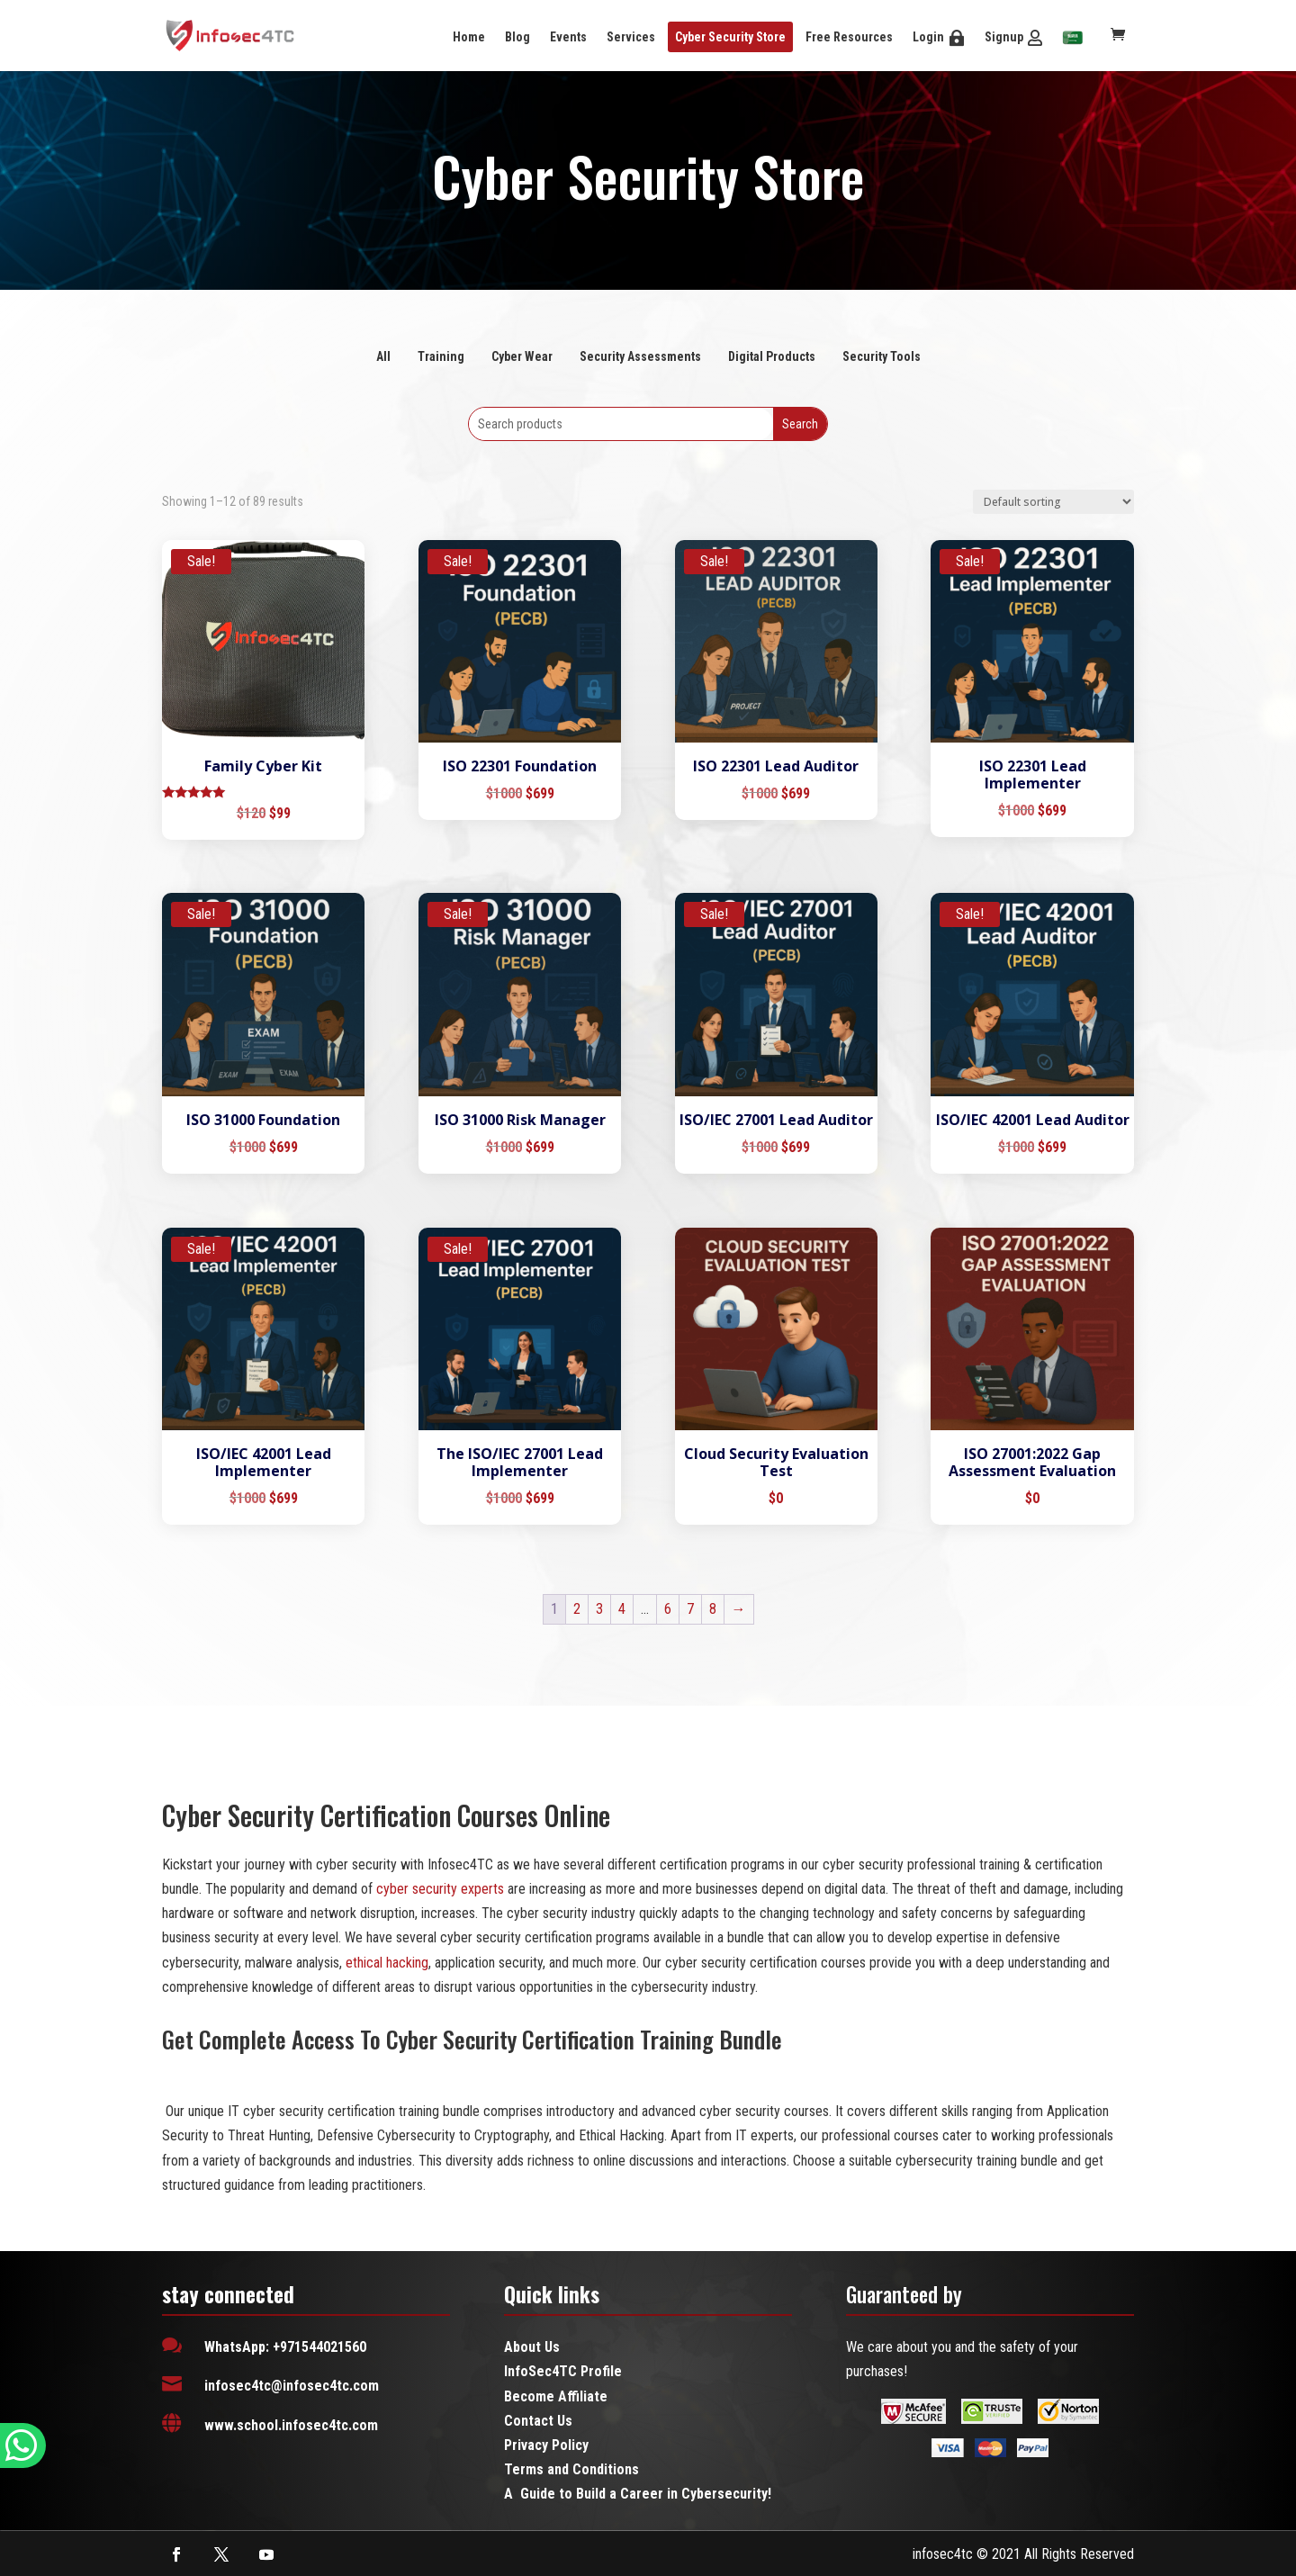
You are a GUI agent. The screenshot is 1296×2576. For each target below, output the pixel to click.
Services (631, 37)
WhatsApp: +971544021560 (285, 2346)
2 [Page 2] (576, 1608)
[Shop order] (1053, 502)
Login (928, 37)
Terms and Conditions (571, 2469)
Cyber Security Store (730, 37)
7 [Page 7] (690, 1608)
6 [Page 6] (667, 1608)
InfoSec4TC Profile (563, 2371)
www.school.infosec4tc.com (291, 2425)
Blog (517, 37)
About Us (532, 2346)
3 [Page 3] (599, 1608)
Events (568, 37)
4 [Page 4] (622, 1608)
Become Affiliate (556, 2396)
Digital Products (771, 356)
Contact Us (538, 2420)
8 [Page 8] (712, 1608)
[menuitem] (1073, 39)
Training (441, 356)
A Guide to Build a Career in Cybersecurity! (637, 2493)
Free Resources (849, 37)
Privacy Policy (546, 2445)
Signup (1004, 37)
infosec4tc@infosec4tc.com (291, 2385)
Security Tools (881, 356)
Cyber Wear (522, 356)
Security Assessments (640, 356)
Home (469, 37)
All (383, 356)
